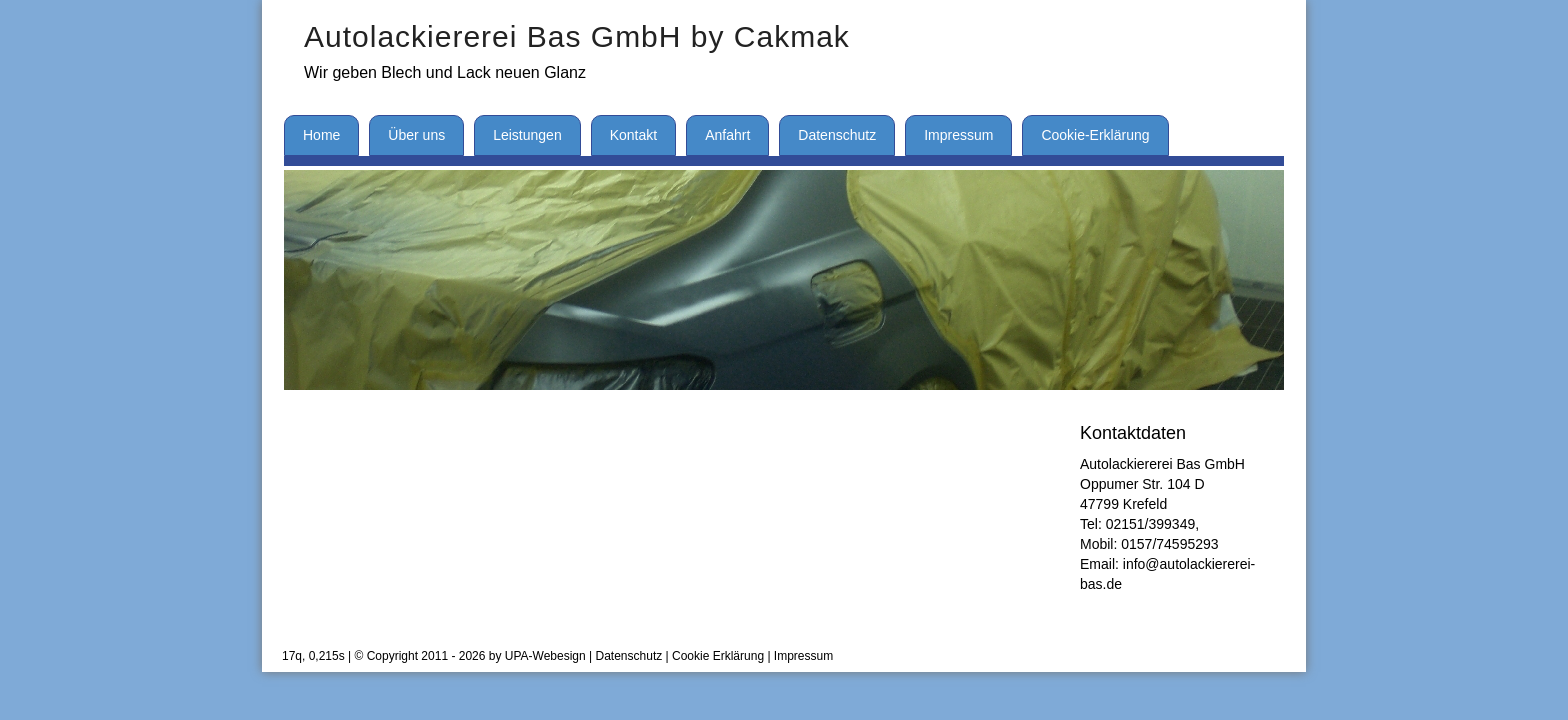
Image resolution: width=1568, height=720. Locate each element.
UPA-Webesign (545, 656)
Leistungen (527, 135)
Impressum (958, 135)
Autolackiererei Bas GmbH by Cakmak (577, 36)
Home (321, 135)
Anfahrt (727, 135)
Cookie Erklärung (718, 656)
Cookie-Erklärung (1095, 135)
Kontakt (633, 135)
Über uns (416, 135)
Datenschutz (837, 135)
